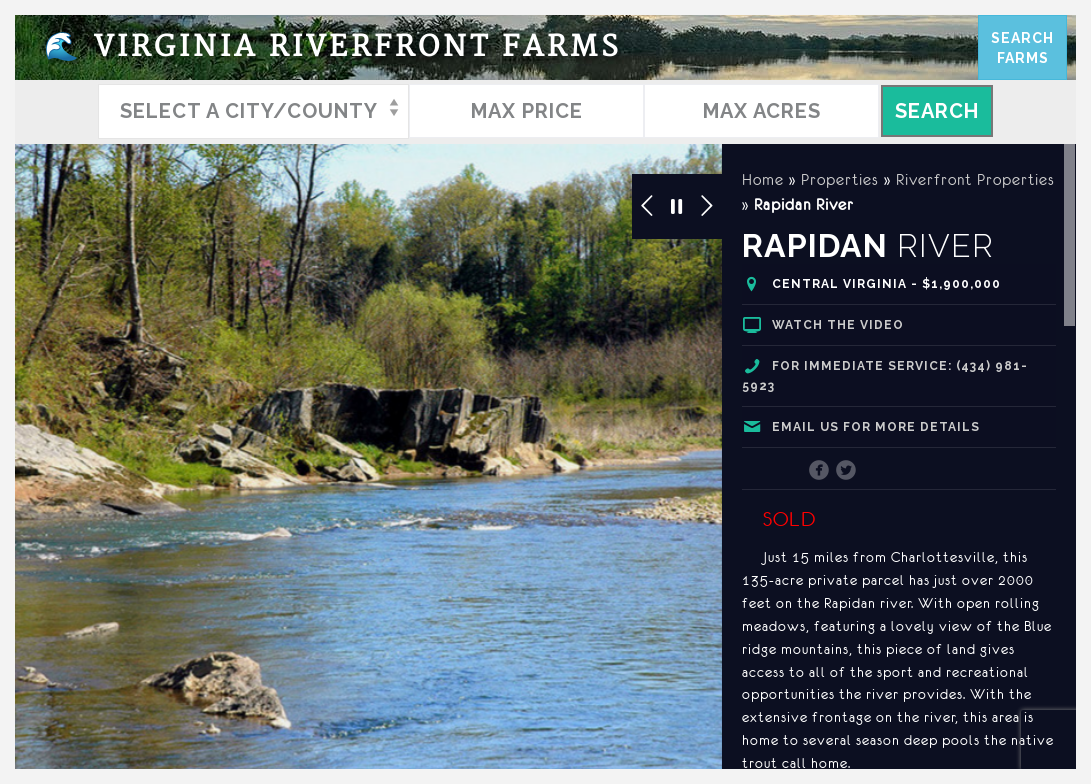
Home (763, 179)
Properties (840, 179)
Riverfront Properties (975, 179)
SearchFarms (1022, 48)
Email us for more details (876, 427)
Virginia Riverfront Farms (333, 47)
